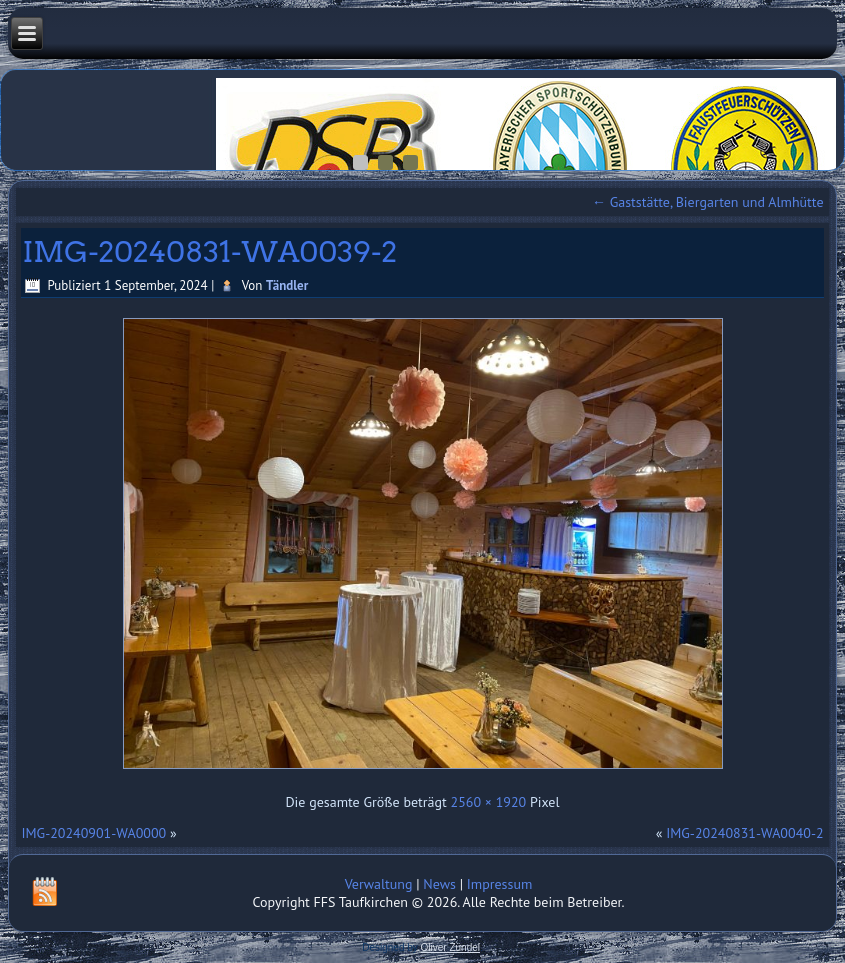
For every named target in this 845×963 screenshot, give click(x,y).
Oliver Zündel (450, 947)
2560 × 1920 (489, 802)
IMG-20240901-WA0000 (93, 833)
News (439, 884)
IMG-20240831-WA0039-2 (209, 251)
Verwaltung (379, 884)
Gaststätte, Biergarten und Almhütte (708, 202)
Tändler (287, 285)
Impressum (500, 884)
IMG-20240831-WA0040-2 (744, 833)
